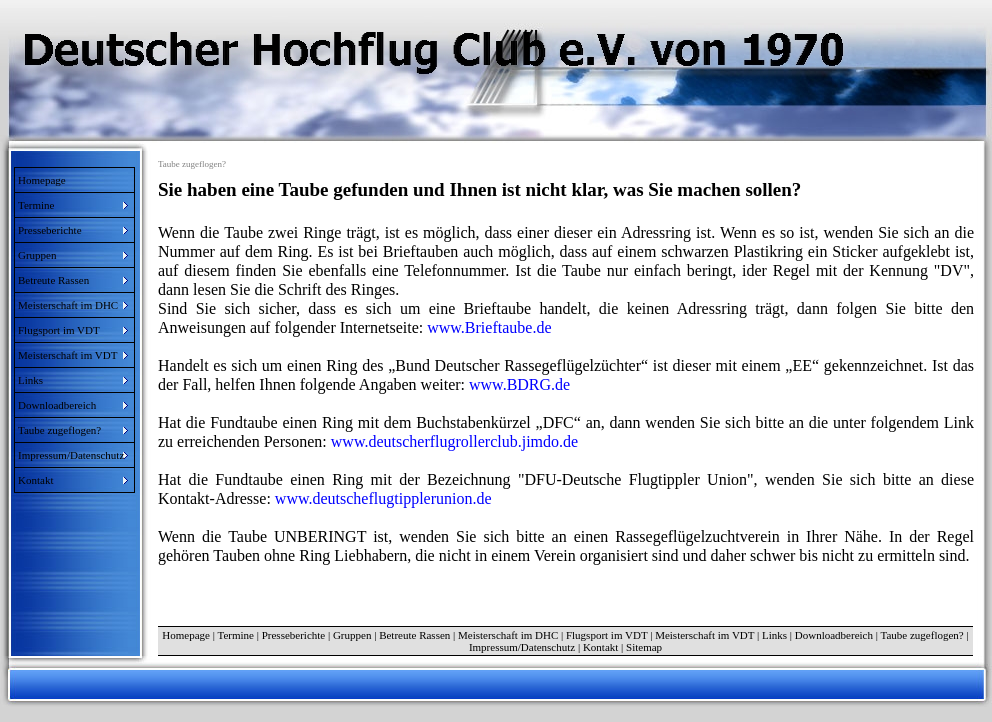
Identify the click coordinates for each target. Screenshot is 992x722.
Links (774, 635)
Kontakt (600, 647)
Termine (235, 635)
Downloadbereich (834, 635)
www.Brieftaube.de (487, 327)
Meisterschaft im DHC (508, 635)
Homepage (42, 180)
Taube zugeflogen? (922, 635)
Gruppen (352, 635)
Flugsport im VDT (607, 635)
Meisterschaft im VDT (704, 635)
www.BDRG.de (519, 384)
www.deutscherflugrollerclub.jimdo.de (454, 441)
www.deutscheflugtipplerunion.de (383, 498)
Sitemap (644, 647)
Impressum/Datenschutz (522, 647)
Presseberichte (294, 635)
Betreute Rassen (414, 635)
